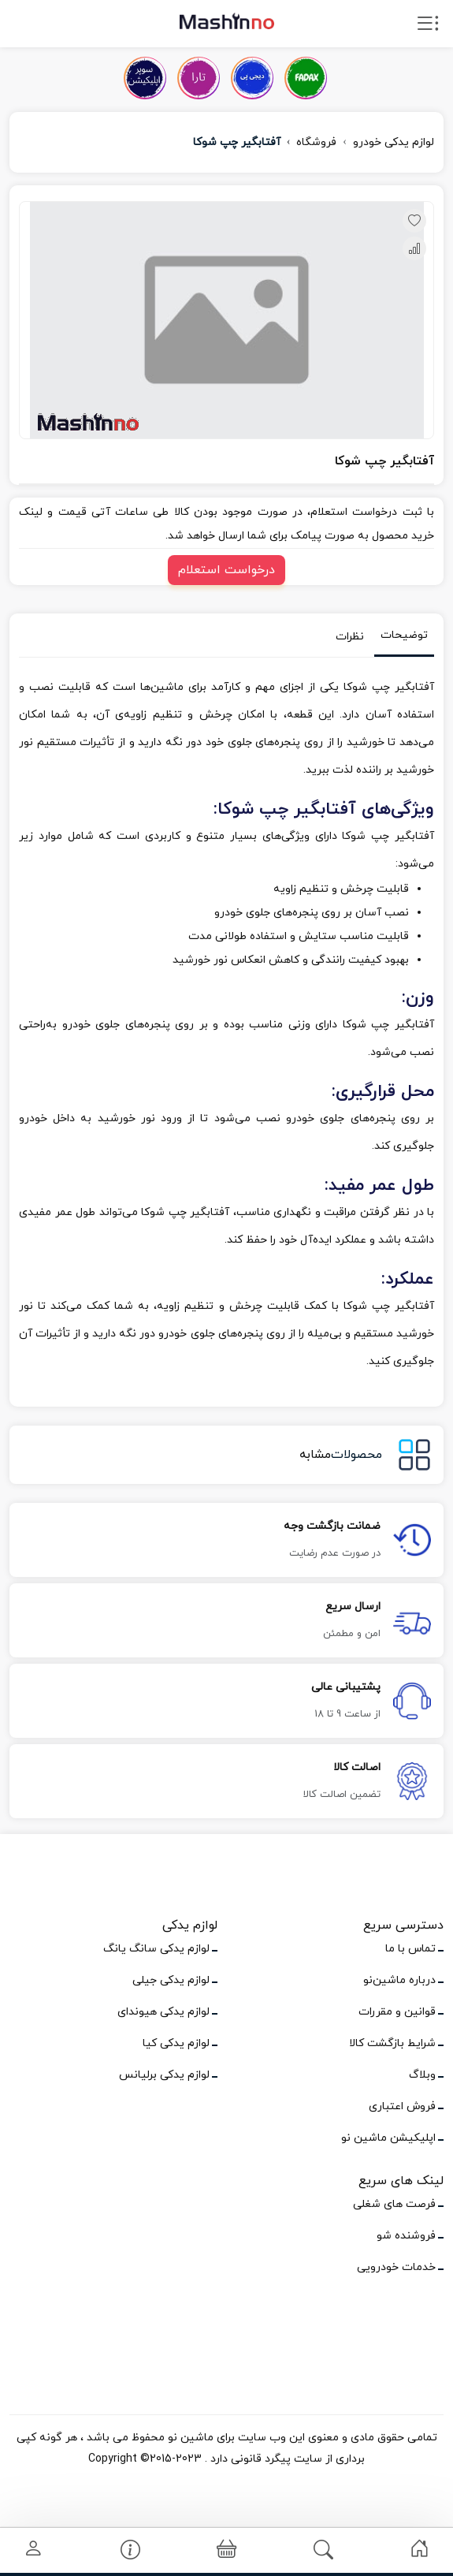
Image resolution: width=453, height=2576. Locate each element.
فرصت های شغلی (394, 2204)
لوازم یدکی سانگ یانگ (156, 1948)
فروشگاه (316, 142)
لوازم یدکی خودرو (393, 142)
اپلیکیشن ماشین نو (388, 2138)
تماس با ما (410, 1948)
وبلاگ (422, 2074)
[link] (419, 2548)
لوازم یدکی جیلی (171, 1980)
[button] (226, 2550)
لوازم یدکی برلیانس (164, 2074)
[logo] (227, 20)
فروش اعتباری (402, 2106)
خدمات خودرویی (396, 2267)
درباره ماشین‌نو (399, 1980)
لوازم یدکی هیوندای (163, 2011)
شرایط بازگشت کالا (392, 2043)
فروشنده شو (406, 2235)
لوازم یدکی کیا (176, 2043)
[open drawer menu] (428, 27)
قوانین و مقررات (397, 2011)
